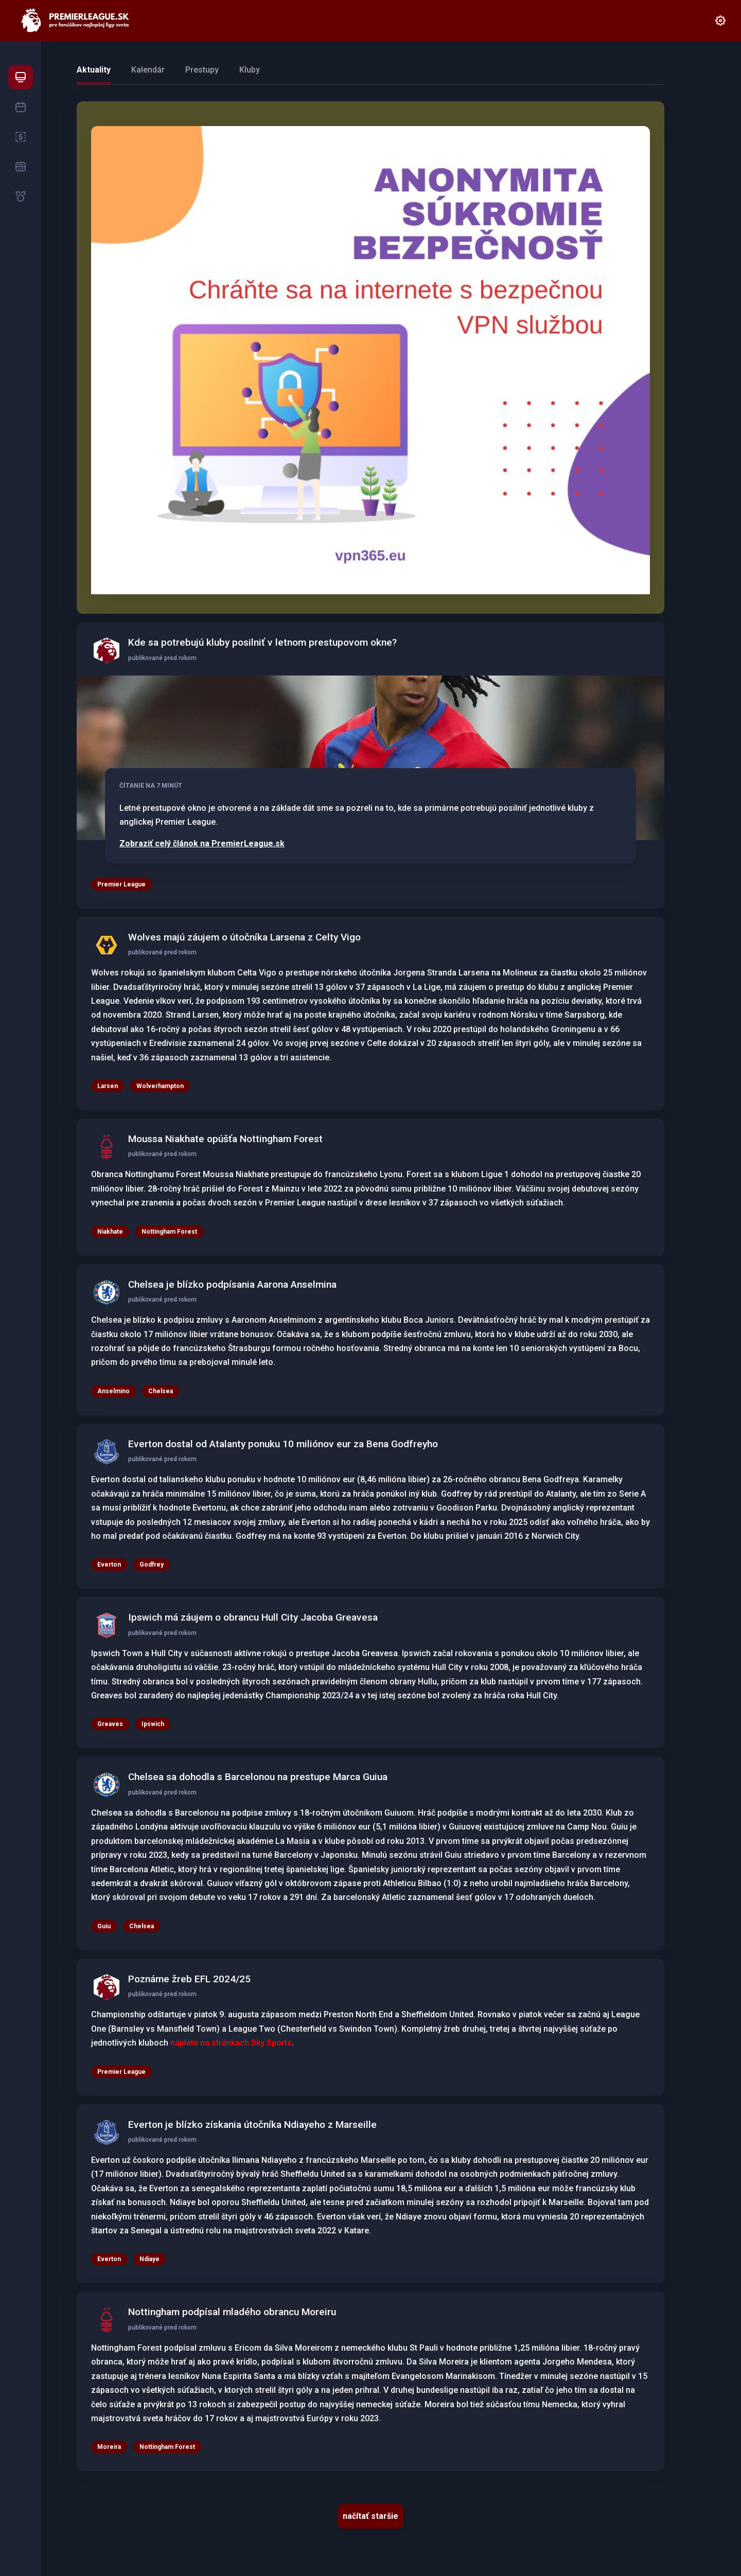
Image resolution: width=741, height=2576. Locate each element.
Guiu (104, 1926)
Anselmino (113, 1391)
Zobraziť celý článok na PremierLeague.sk (202, 844)
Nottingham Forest (169, 1231)
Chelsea (160, 1391)
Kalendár (148, 70)
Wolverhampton (160, 1086)
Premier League (121, 884)
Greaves (110, 1724)
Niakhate (110, 1231)
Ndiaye (149, 2259)
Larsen (107, 1086)
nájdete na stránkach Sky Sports (231, 2043)
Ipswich (153, 1724)
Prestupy (202, 70)
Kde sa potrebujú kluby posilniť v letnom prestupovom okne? (262, 642)
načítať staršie (370, 2516)
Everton (109, 2259)
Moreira (109, 2446)
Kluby (249, 70)
